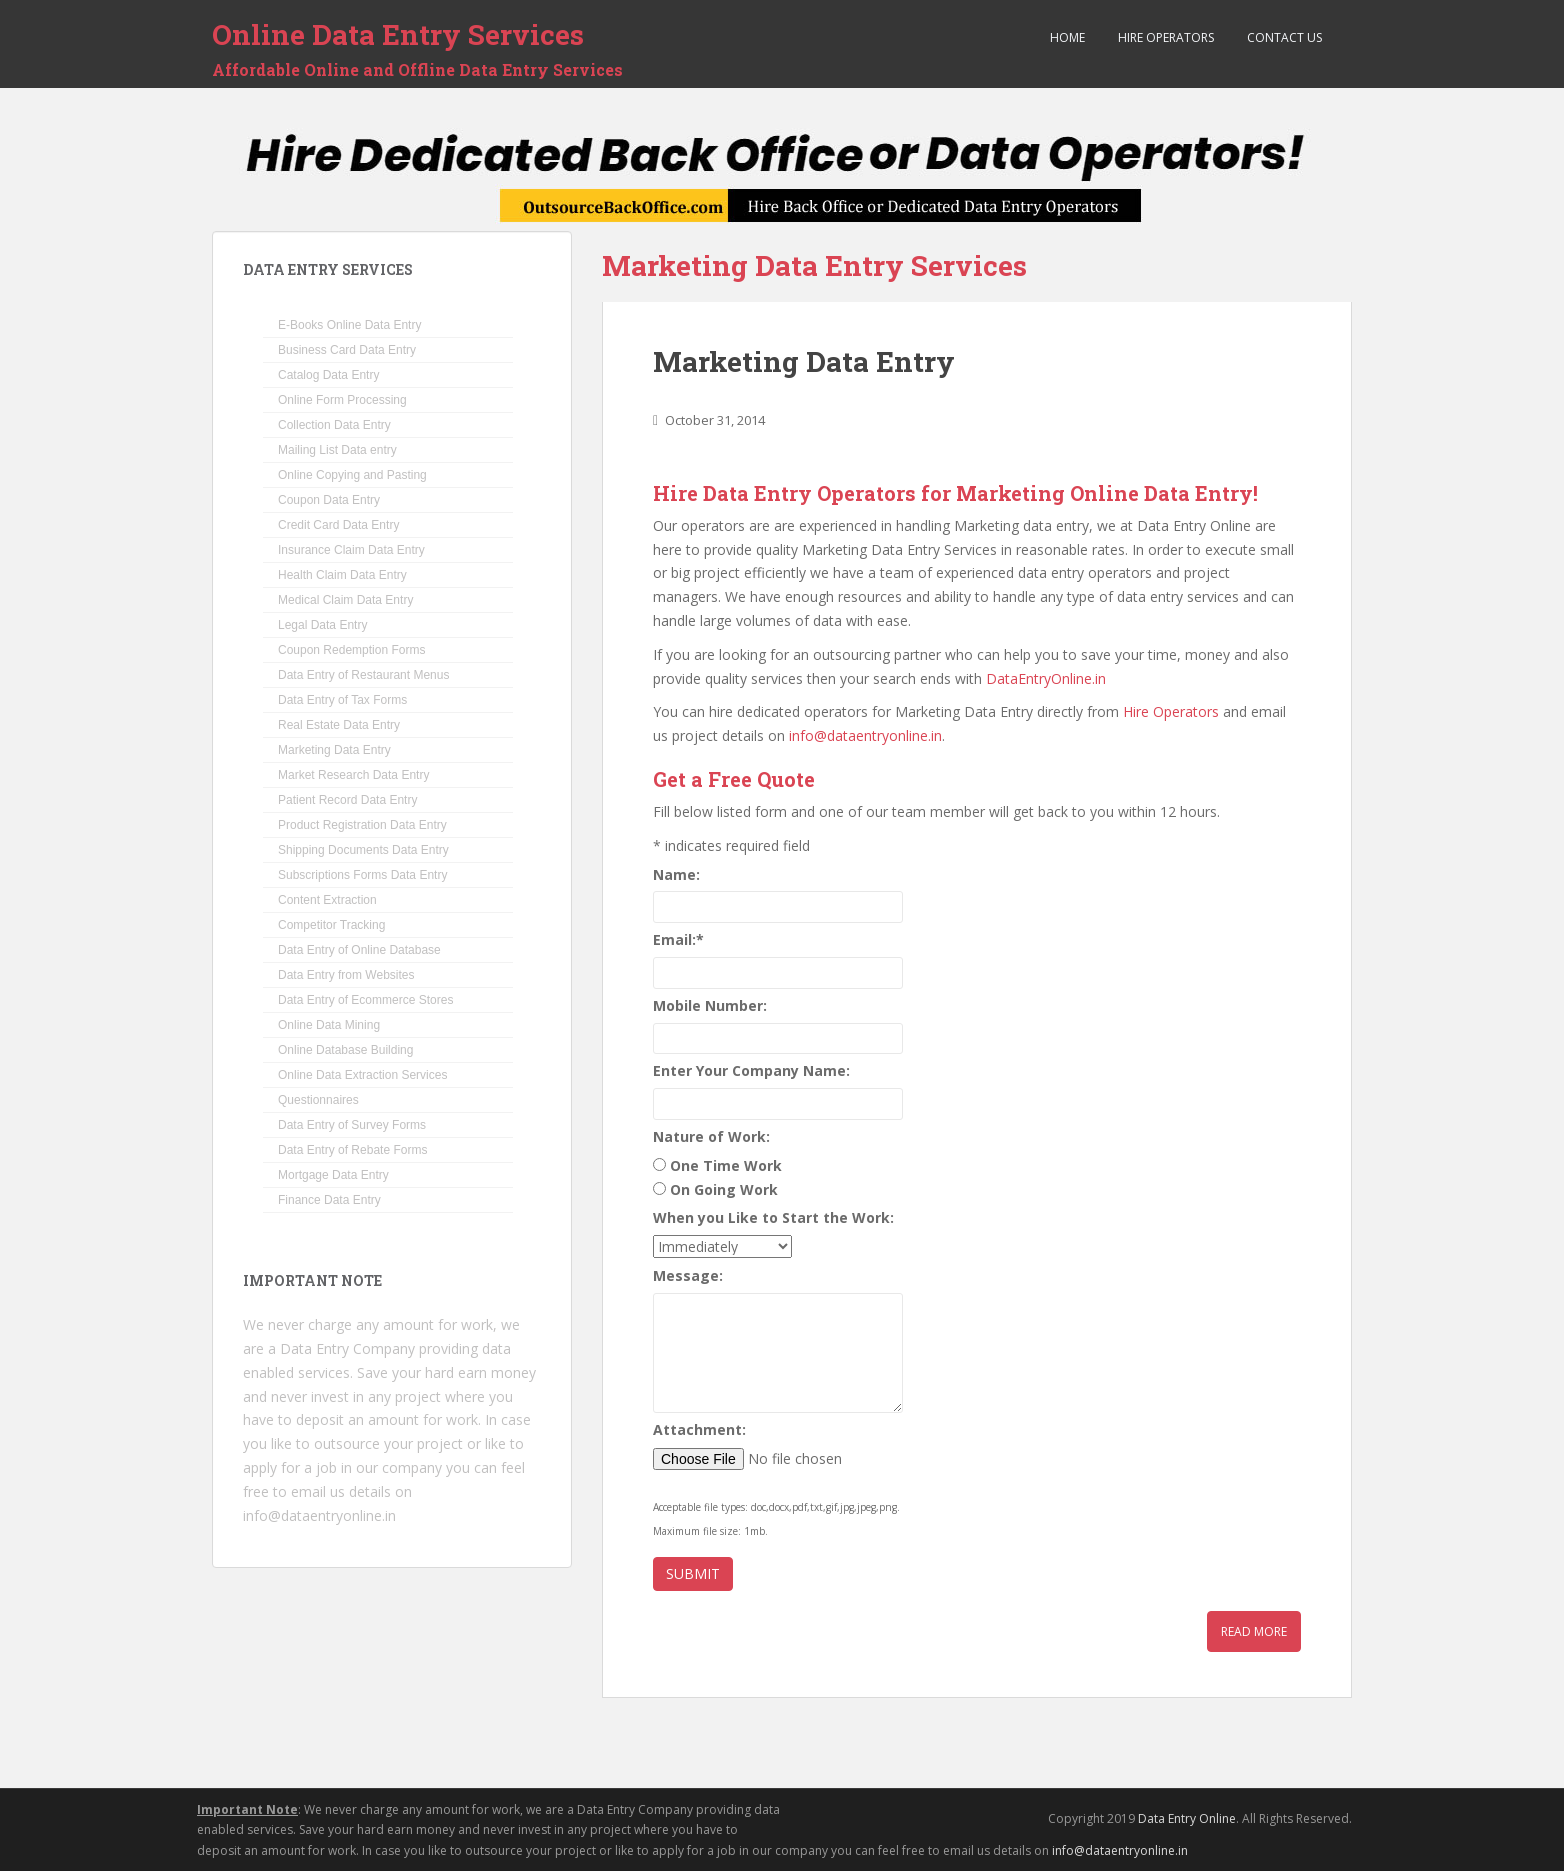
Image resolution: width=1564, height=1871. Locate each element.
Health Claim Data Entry (342, 575)
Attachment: (699, 1429)
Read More (1254, 1631)
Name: (676, 874)
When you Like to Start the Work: (773, 1217)
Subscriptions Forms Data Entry (362, 875)
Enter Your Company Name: (751, 1070)
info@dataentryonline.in (865, 735)
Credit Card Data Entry (338, 525)
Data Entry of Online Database (359, 950)
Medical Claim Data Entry (345, 600)
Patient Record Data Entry (347, 800)
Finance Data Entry (329, 1200)
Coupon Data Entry (329, 500)
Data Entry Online (1187, 1818)
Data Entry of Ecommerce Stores (365, 1000)
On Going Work (724, 1189)
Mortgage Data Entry (333, 1175)
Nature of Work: (711, 1136)
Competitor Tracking (331, 925)
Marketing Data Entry (804, 361)
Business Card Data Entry (347, 350)
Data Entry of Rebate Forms (352, 1150)
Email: (678, 939)
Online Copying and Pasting (352, 475)
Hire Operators (1164, 37)
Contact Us (1283, 37)
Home (1066, 37)
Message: (688, 1275)
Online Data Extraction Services (362, 1075)
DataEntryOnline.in (1046, 678)
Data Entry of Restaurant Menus (363, 675)
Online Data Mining (329, 1025)
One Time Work (726, 1165)
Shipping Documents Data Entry (363, 850)
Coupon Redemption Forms (351, 650)
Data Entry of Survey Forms (352, 1125)
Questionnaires (318, 1100)
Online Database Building (345, 1050)
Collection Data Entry (334, 425)
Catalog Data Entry (328, 375)
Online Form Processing (342, 400)
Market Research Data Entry (353, 775)
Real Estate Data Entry (339, 725)
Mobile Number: (710, 1005)
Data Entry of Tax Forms (342, 700)
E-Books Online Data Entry (349, 325)
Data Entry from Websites (346, 975)
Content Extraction (327, 900)
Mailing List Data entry (337, 450)
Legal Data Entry (322, 625)
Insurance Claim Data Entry (351, 550)
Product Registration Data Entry (362, 825)
